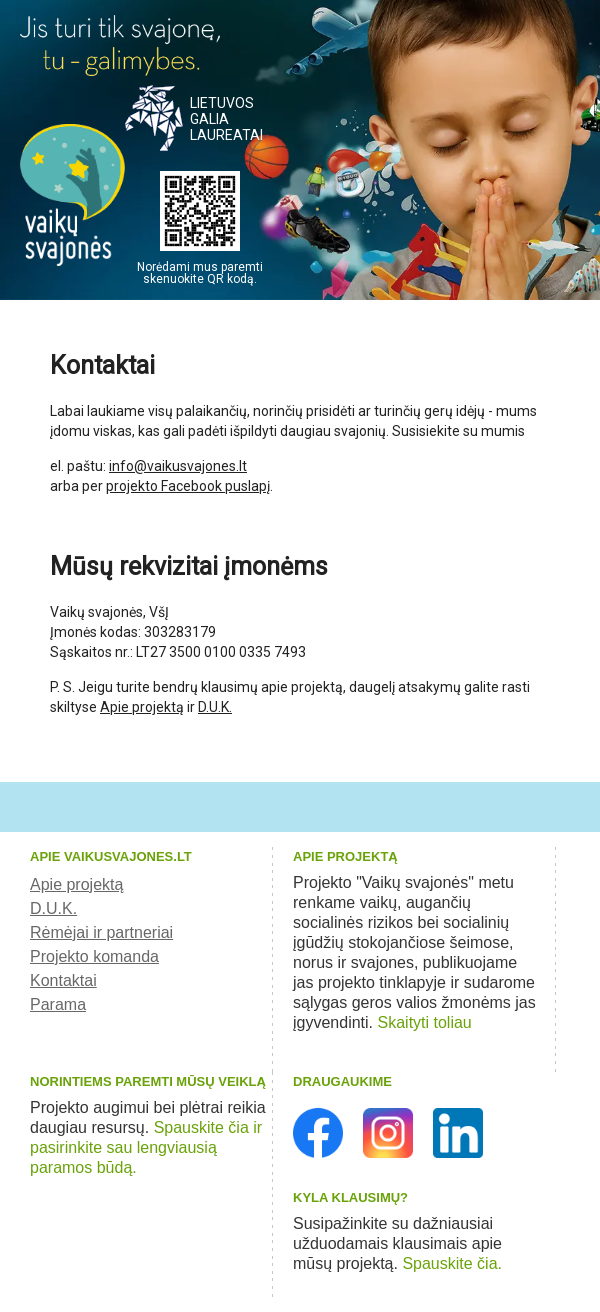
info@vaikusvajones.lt (178, 466)
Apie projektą (142, 707)
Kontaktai (63, 980)
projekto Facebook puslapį (188, 486)
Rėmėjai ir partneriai (101, 932)
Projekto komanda (94, 956)
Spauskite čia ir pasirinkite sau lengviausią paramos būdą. (146, 1147)
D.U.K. (215, 707)
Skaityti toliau (425, 1022)
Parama (58, 1004)
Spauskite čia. (452, 1263)
